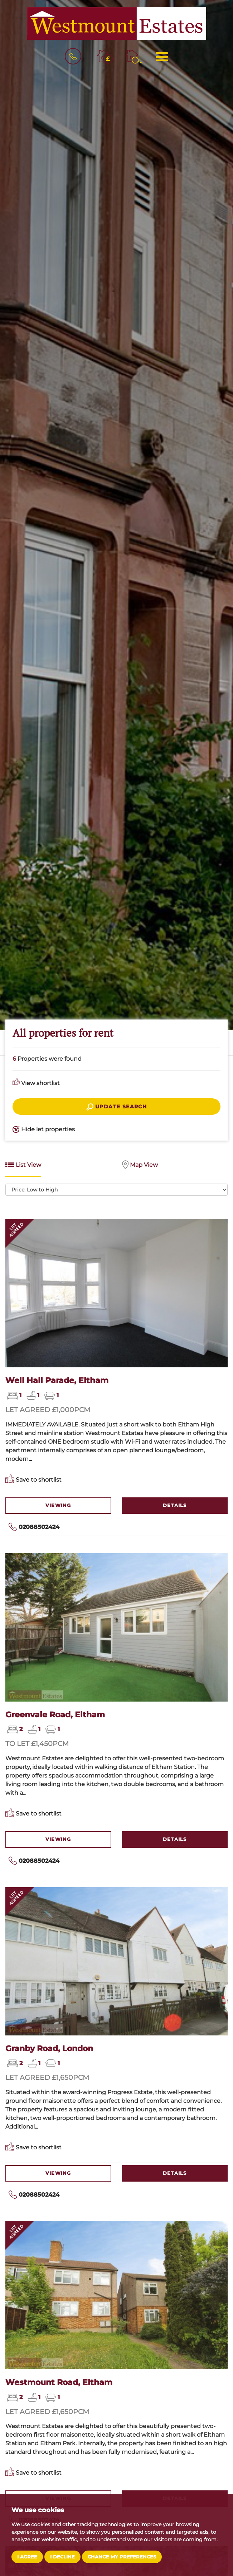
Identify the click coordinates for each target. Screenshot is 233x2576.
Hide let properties (44, 1129)
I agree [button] (27, 2557)
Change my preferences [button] (122, 2557)
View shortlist (36, 1083)
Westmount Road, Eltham (58, 2382)
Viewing (58, 1505)
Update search (116, 1106)
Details (175, 1505)
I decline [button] (62, 2557)
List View (23, 1165)
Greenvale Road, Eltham (55, 1714)
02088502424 (39, 1527)
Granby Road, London (49, 2048)
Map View (140, 1165)
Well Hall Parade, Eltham (56, 1380)
